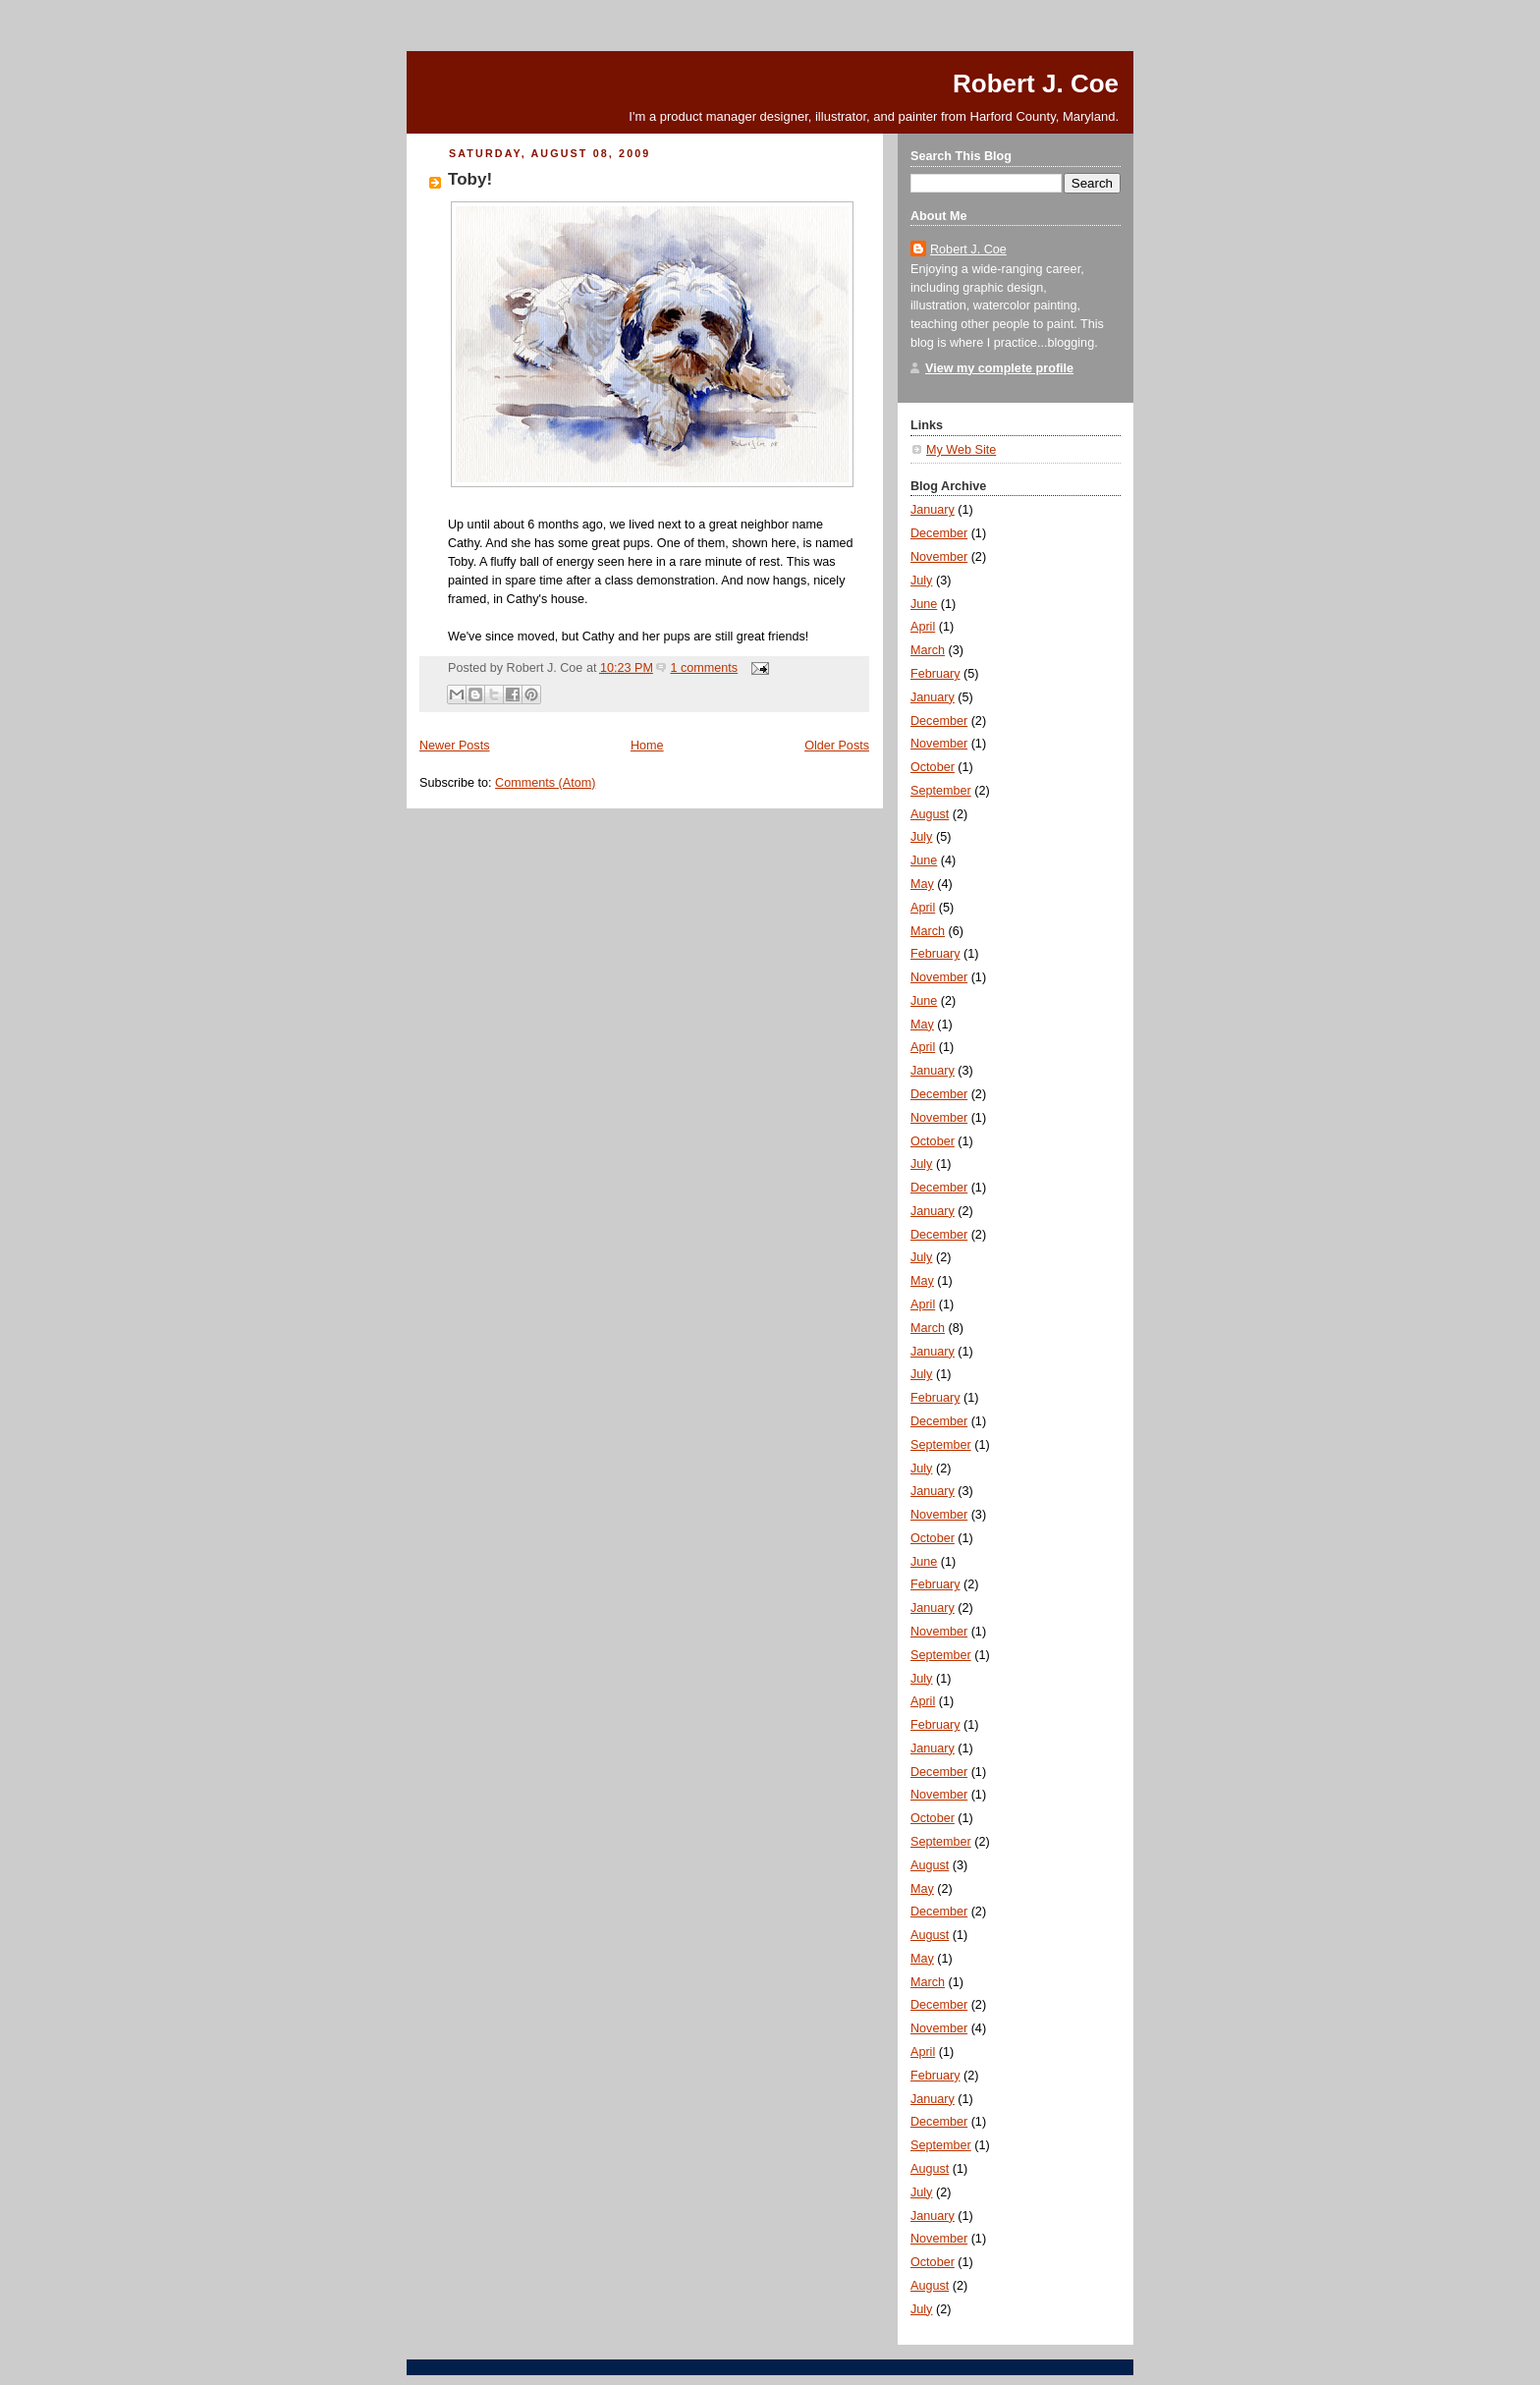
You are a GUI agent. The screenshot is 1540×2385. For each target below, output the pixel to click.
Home (647, 745)
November (938, 557)
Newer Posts (454, 745)
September (940, 791)
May (922, 884)
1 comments (704, 668)
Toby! (470, 179)
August (929, 814)
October (932, 767)
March (927, 650)
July (921, 580)
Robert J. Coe (1036, 83)
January (932, 510)
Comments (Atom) (545, 783)
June (923, 604)
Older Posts (836, 745)
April (922, 627)
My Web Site (961, 450)
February (935, 674)
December (938, 533)
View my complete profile (999, 368)
